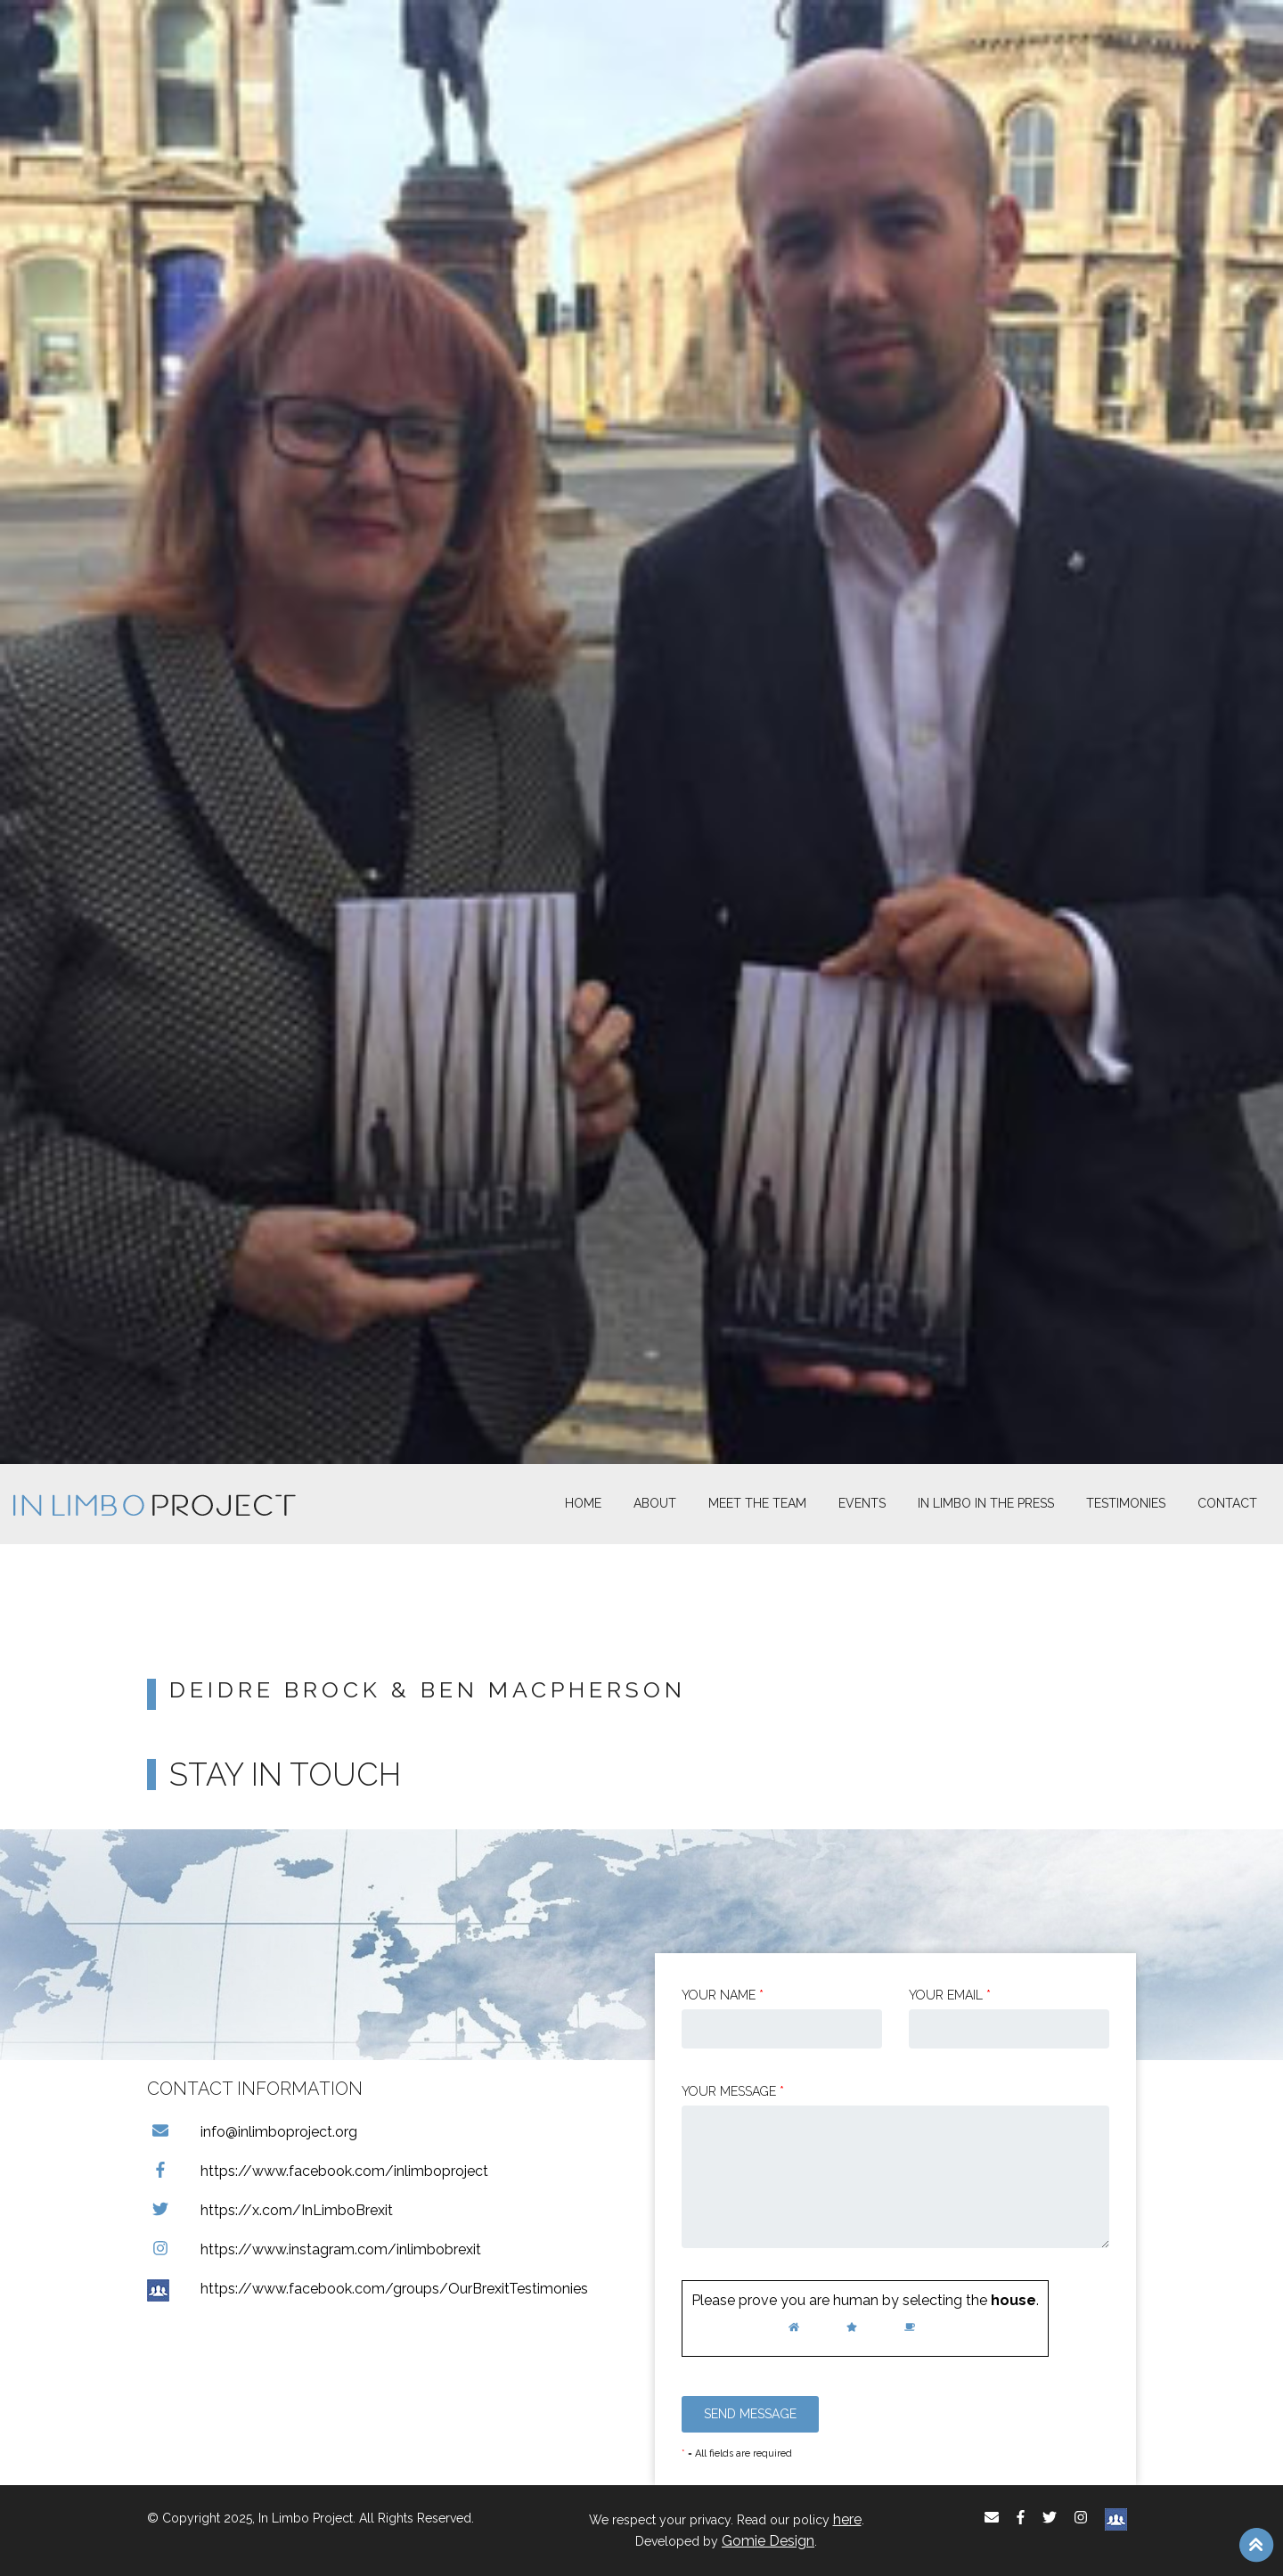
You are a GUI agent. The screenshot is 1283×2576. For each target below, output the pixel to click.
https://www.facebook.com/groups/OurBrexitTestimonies (367, 2288)
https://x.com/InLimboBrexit (270, 2210)
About (654, 1503)
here (847, 2519)
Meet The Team (757, 1503)
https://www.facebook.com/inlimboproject (317, 2171)
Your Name (723, 1995)
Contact (1227, 1503)
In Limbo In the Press (986, 1503)
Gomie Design (768, 2540)
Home (583, 1503)
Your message (733, 2091)
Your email (950, 1995)
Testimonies (1125, 1503)
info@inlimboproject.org (252, 2131)
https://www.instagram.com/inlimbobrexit (314, 2249)
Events (862, 1503)
